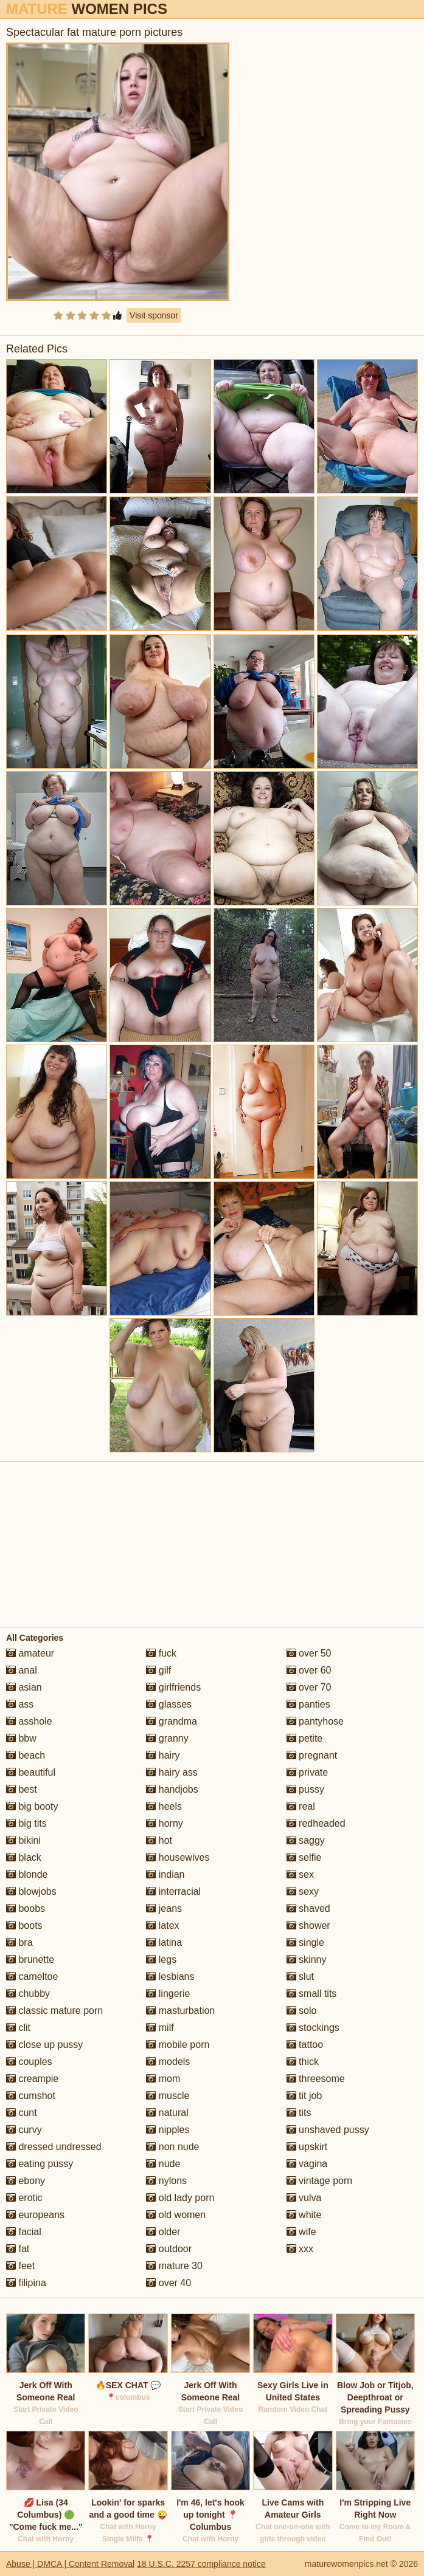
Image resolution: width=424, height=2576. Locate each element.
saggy (306, 1840)
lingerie (168, 1993)
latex (162, 1925)
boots (24, 1925)
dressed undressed (54, 2147)
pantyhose (315, 1721)
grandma (171, 1721)
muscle (167, 2095)
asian (24, 1687)
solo (302, 2010)
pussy (305, 1789)
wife (301, 2232)
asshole (29, 1721)
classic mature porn (54, 2010)
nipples (167, 2129)
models (168, 2061)
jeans (164, 1908)
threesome (316, 2078)
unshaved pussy (328, 2129)
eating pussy (39, 2164)
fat (17, 2249)
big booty (32, 1806)
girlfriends (173, 1687)
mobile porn (177, 2044)
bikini (23, 1840)
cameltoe (32, 1976)
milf (159, 2027)
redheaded (316, 1823)
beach (25, 1755)
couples (29, 2061)
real (301, 1806)
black (23, 1857)
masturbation (180, 2010)
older (163, 2232)
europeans (35, 2215)
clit (18, 2027)
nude (163, 2164)
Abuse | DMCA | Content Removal (70, 2564)
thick (303, 2061)
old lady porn (180, 2198)
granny (167, 1738)
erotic (24, 2198)
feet (20, 2266)
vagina (307, 2164)
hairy (162, 1755)
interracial (173, 1891)
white (304, 2215)
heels (164, 1806)
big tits (26, 1823)
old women (176, 2215)
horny (164, 1823)
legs (161, 1959)
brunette (30, 1959)
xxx (300, 2249)
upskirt (307, 2147)
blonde (27, 1874)
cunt (21, 2112)
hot (159, 1840)
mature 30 (174, 2266)
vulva (304, 2198)
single (305, 1942)
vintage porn (320, 2181)
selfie (304, 1857)
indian (165, 1874)
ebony (25, 2181)
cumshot (30, 2095)
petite (305, 1738)
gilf (158, 1670)
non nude (172, 2147)
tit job (304, 2095)
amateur (30, 1653)
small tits (312, 1993)
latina (164, 1942)
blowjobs (31, 1891)
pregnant (312, 1755)
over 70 (309, 1687)
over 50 (309, 1653)
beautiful (30, 1772)
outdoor (169, 2249)
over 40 (168, 2283)
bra (19, 1942)
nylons (166, 2181)
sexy (303, 1891)
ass (19, 1704)
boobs (25, 1908)
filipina (26, 2283)
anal (21, 1670)
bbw (21, 1738)
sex (300, 1874)
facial (23, 2232)
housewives (177, 1857)
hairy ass (171, 1772)
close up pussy (44, 2044)
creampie (32, 2078)
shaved (308, 1908)
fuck (161, 1653)
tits (299, 2112)
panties (308, 1704)
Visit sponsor (154, 315)
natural (167, 2112)
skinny (307, 1959)
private (307, 1772)
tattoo (305, 2044)
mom (163, 2078)
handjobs (172, 1789)
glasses (169, 1704)
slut (300, 1976)
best (21, 1789)
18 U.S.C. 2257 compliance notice (201, 2564)
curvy (24, 2129)
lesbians (170, 1976)
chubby (28, 1993)
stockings (313, 2027)
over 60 (309, 1670)
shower (308, 1925)
